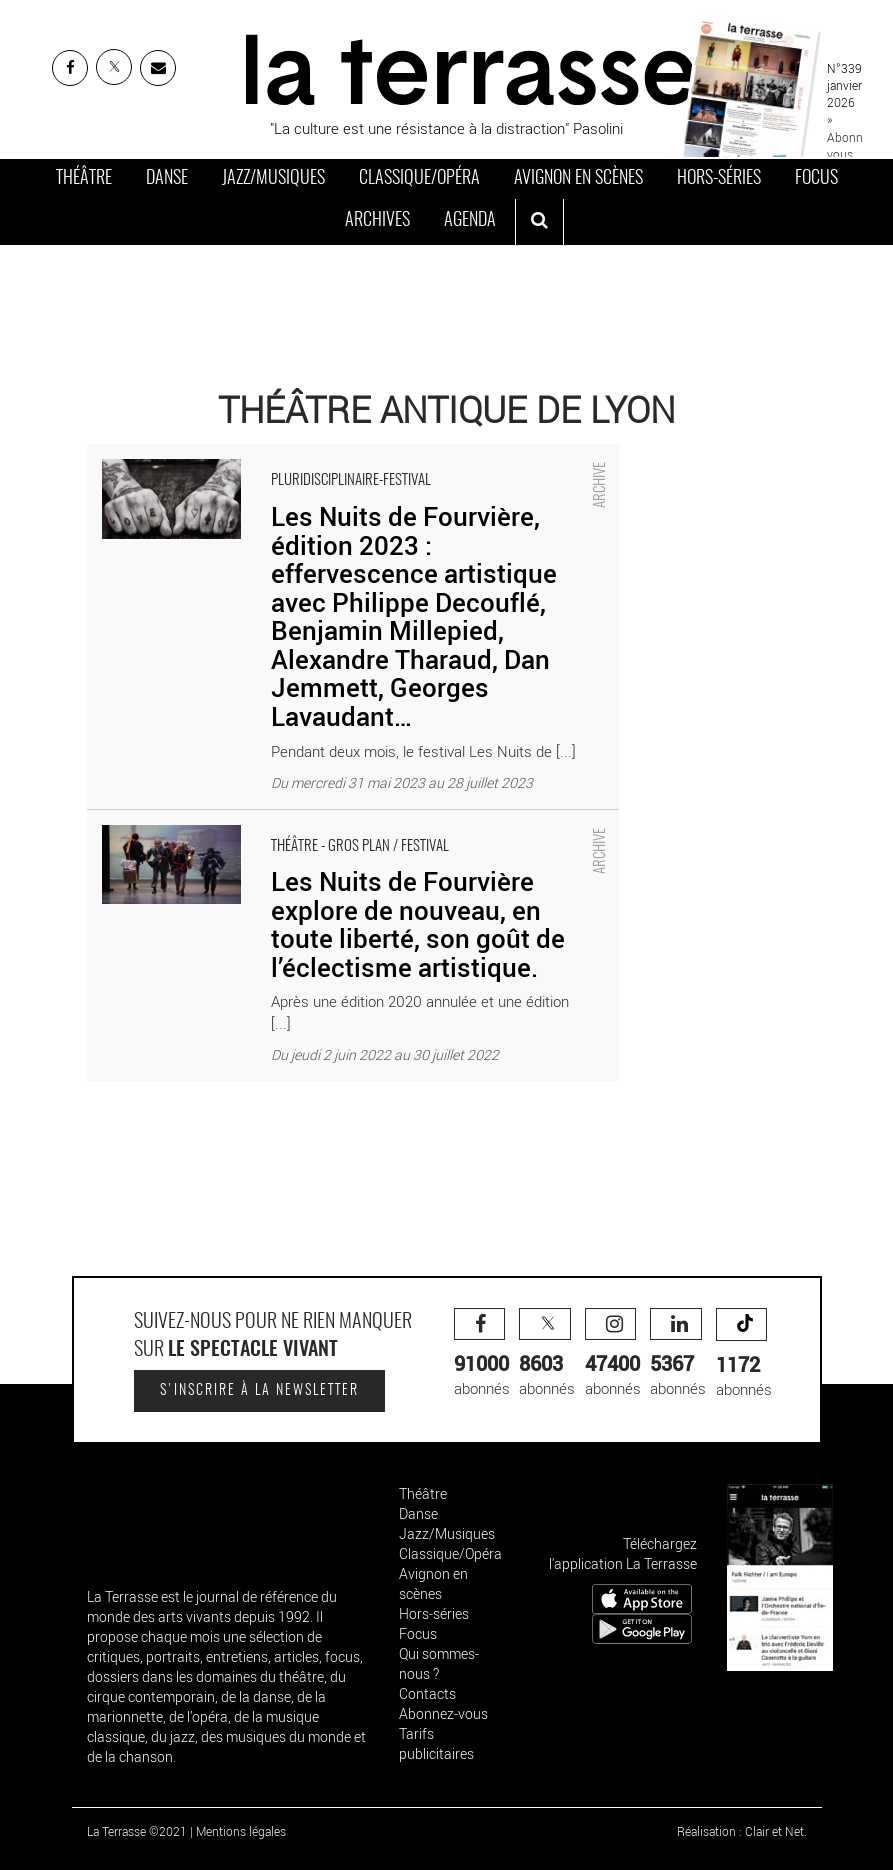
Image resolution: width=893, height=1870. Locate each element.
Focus (816, 179)
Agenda (470, 221)
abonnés (482, 1353)
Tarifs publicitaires (436, 1743)
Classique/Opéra (419, 179)
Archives (377, 221)
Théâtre (84, 179)
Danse (167, 179)
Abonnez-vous (443, 1713)
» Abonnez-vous (852, 136)
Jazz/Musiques (273, 179)
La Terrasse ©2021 (137, 1831)
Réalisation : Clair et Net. (742, 1831)
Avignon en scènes (578, 179)
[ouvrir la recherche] (539, 222)
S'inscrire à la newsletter (259, 1391)
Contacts (427, 1693)
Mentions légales (241, 1831)
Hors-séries (719, 179)
